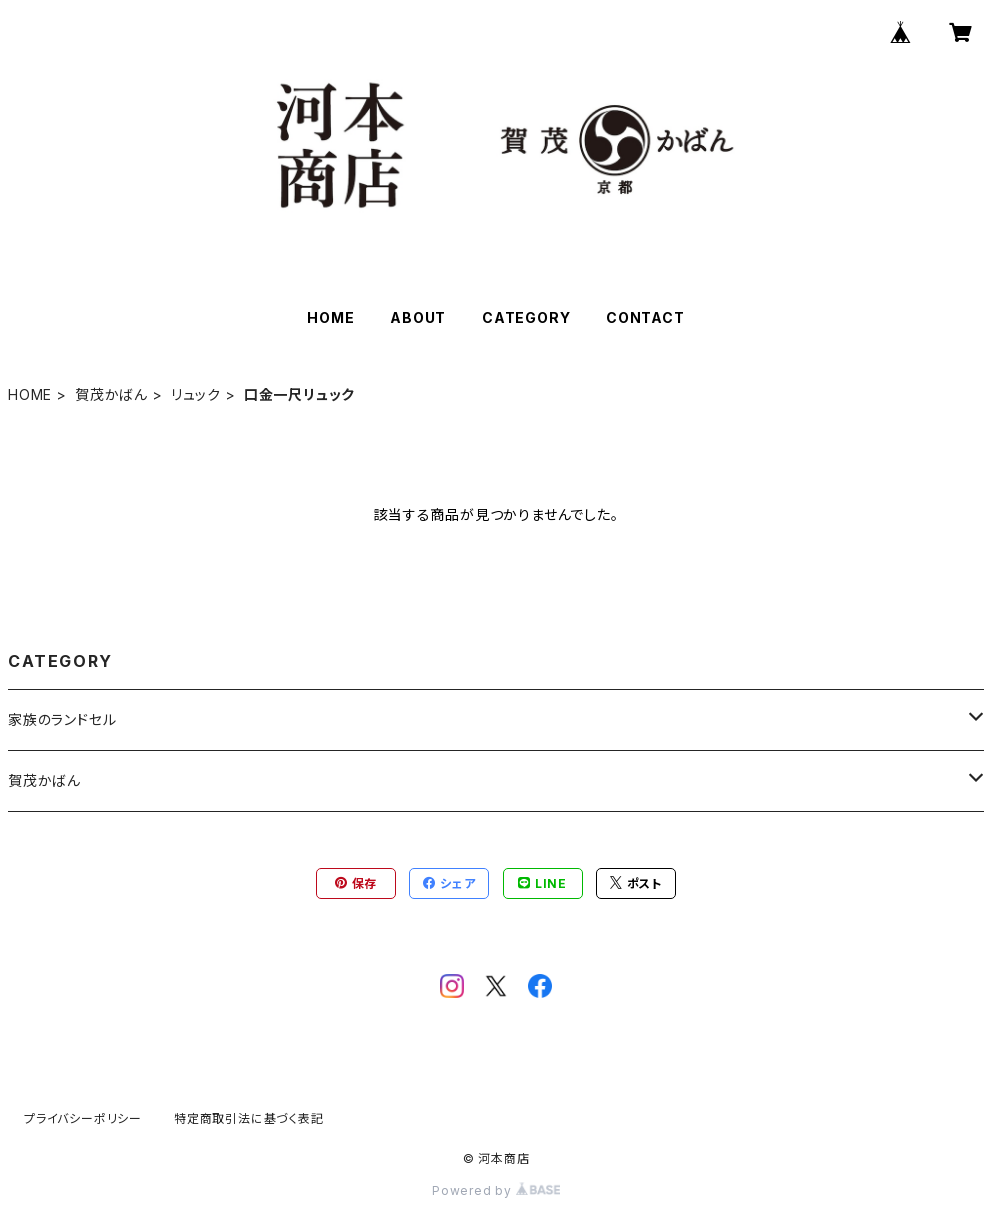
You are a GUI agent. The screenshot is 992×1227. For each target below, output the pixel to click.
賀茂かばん (111, 394)
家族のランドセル (62, 719)
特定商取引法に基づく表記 (249, 1118)
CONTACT (645, 317)
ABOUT (418, 317)
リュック (196, 394)
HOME (330, 317)
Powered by (496, 1190)
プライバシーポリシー (83, 1118)
